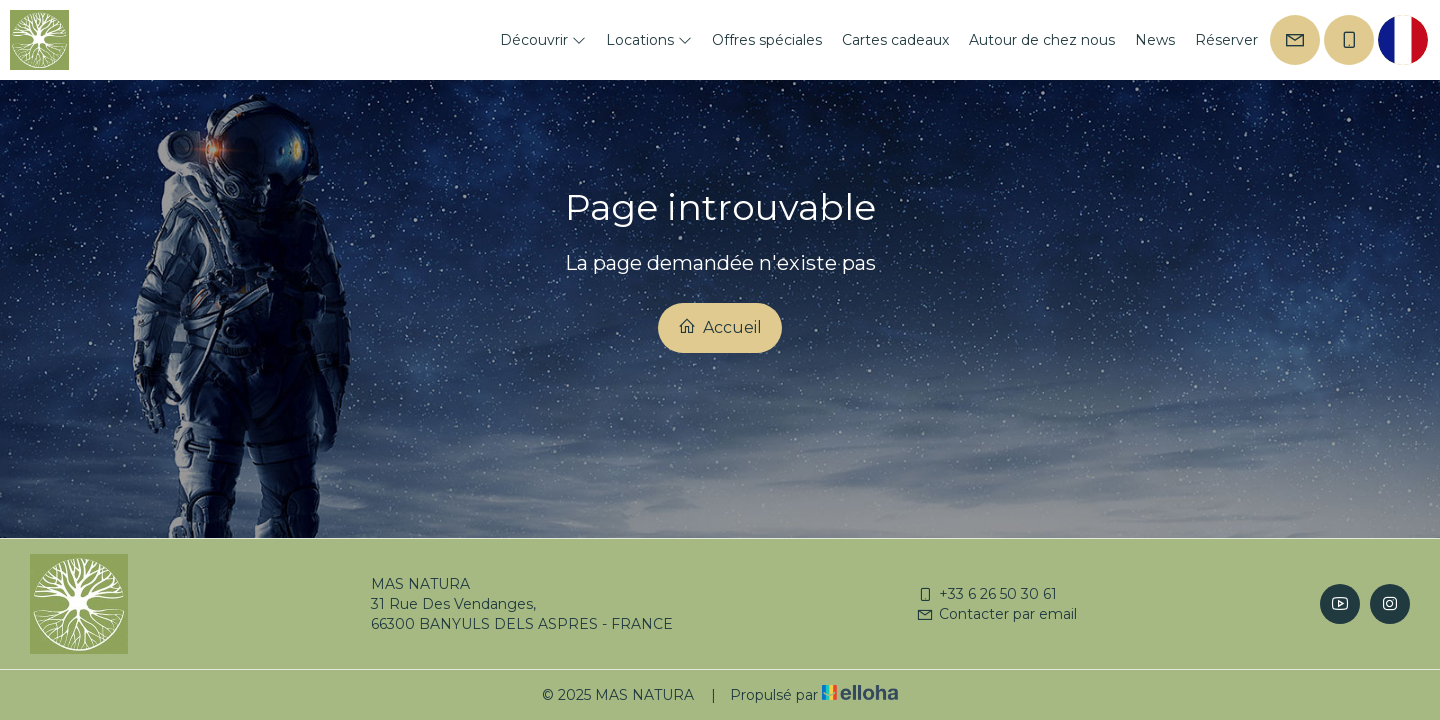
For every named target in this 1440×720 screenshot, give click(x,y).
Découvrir (543, 40)
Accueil (720, 327)
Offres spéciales (767, 40)
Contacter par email (996, 614)
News (1155, 40)
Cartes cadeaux (895, 40)
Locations (649, 40)
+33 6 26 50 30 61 (986, 594)
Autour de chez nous (1042, 40)
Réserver (1226, 40)
